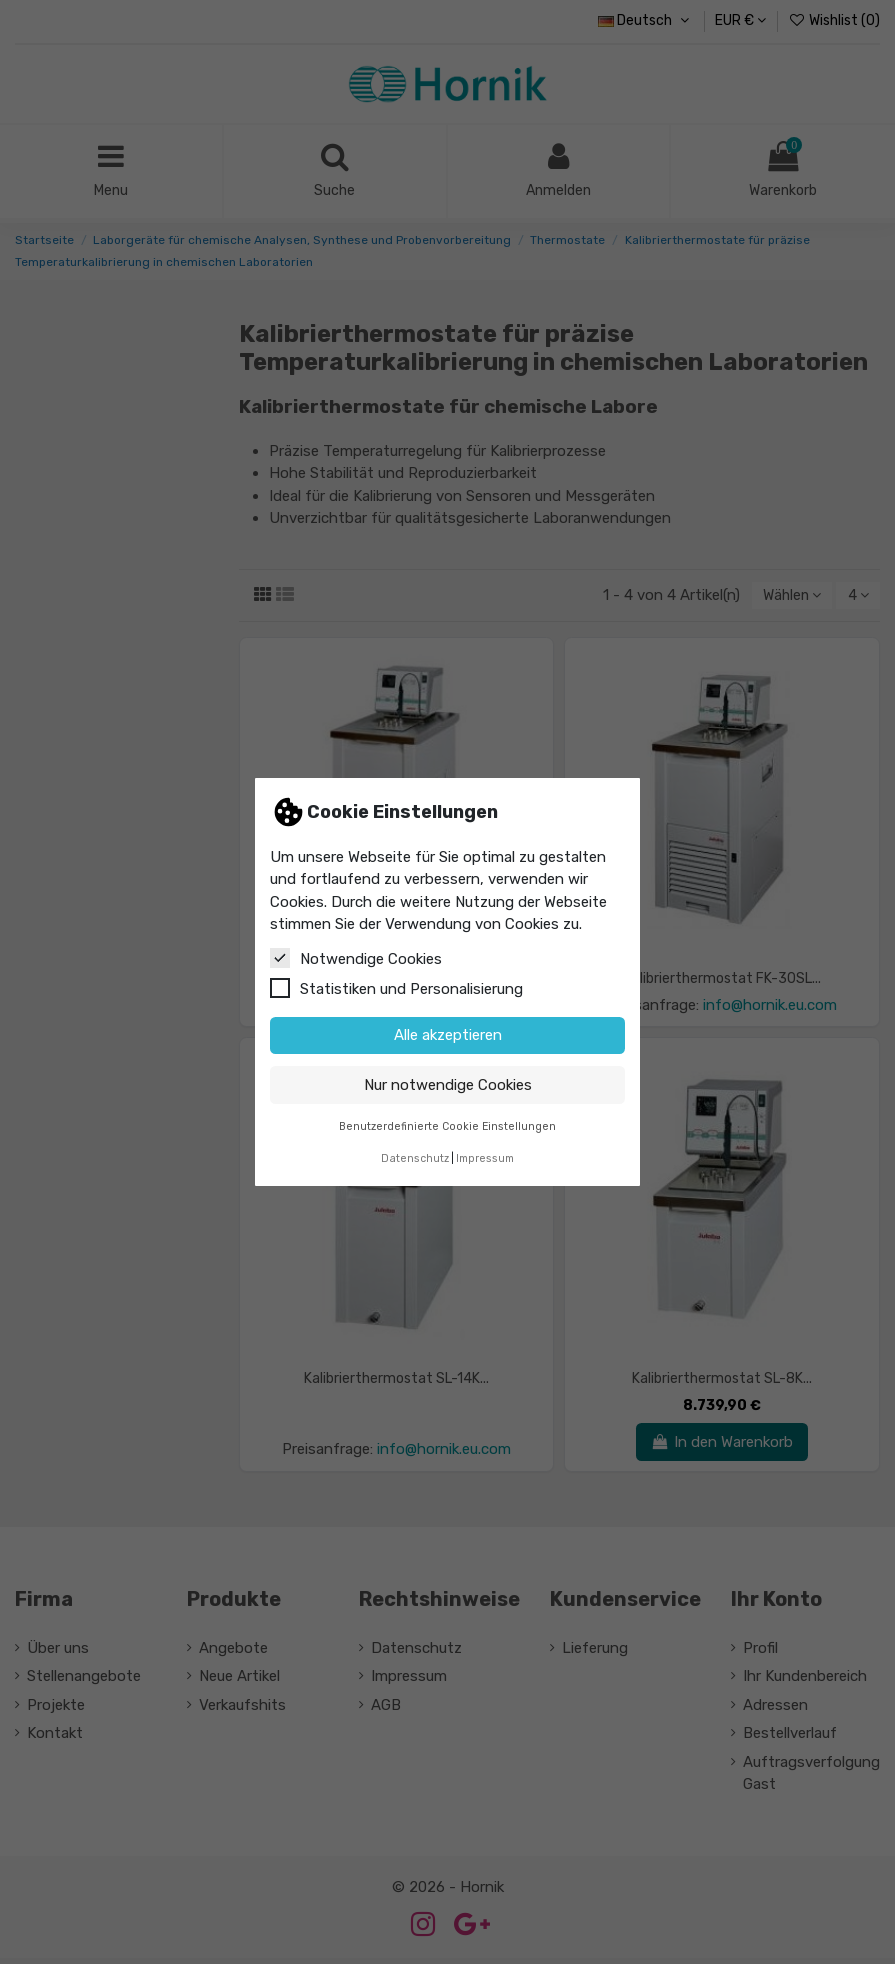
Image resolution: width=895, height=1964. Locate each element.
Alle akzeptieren (448, 1035)
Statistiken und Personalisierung (396, 988)
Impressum (485, 1158)
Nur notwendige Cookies (448, 1085)
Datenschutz (415, 1158)
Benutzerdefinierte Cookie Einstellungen (447, 1126)
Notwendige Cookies (356, 958)
